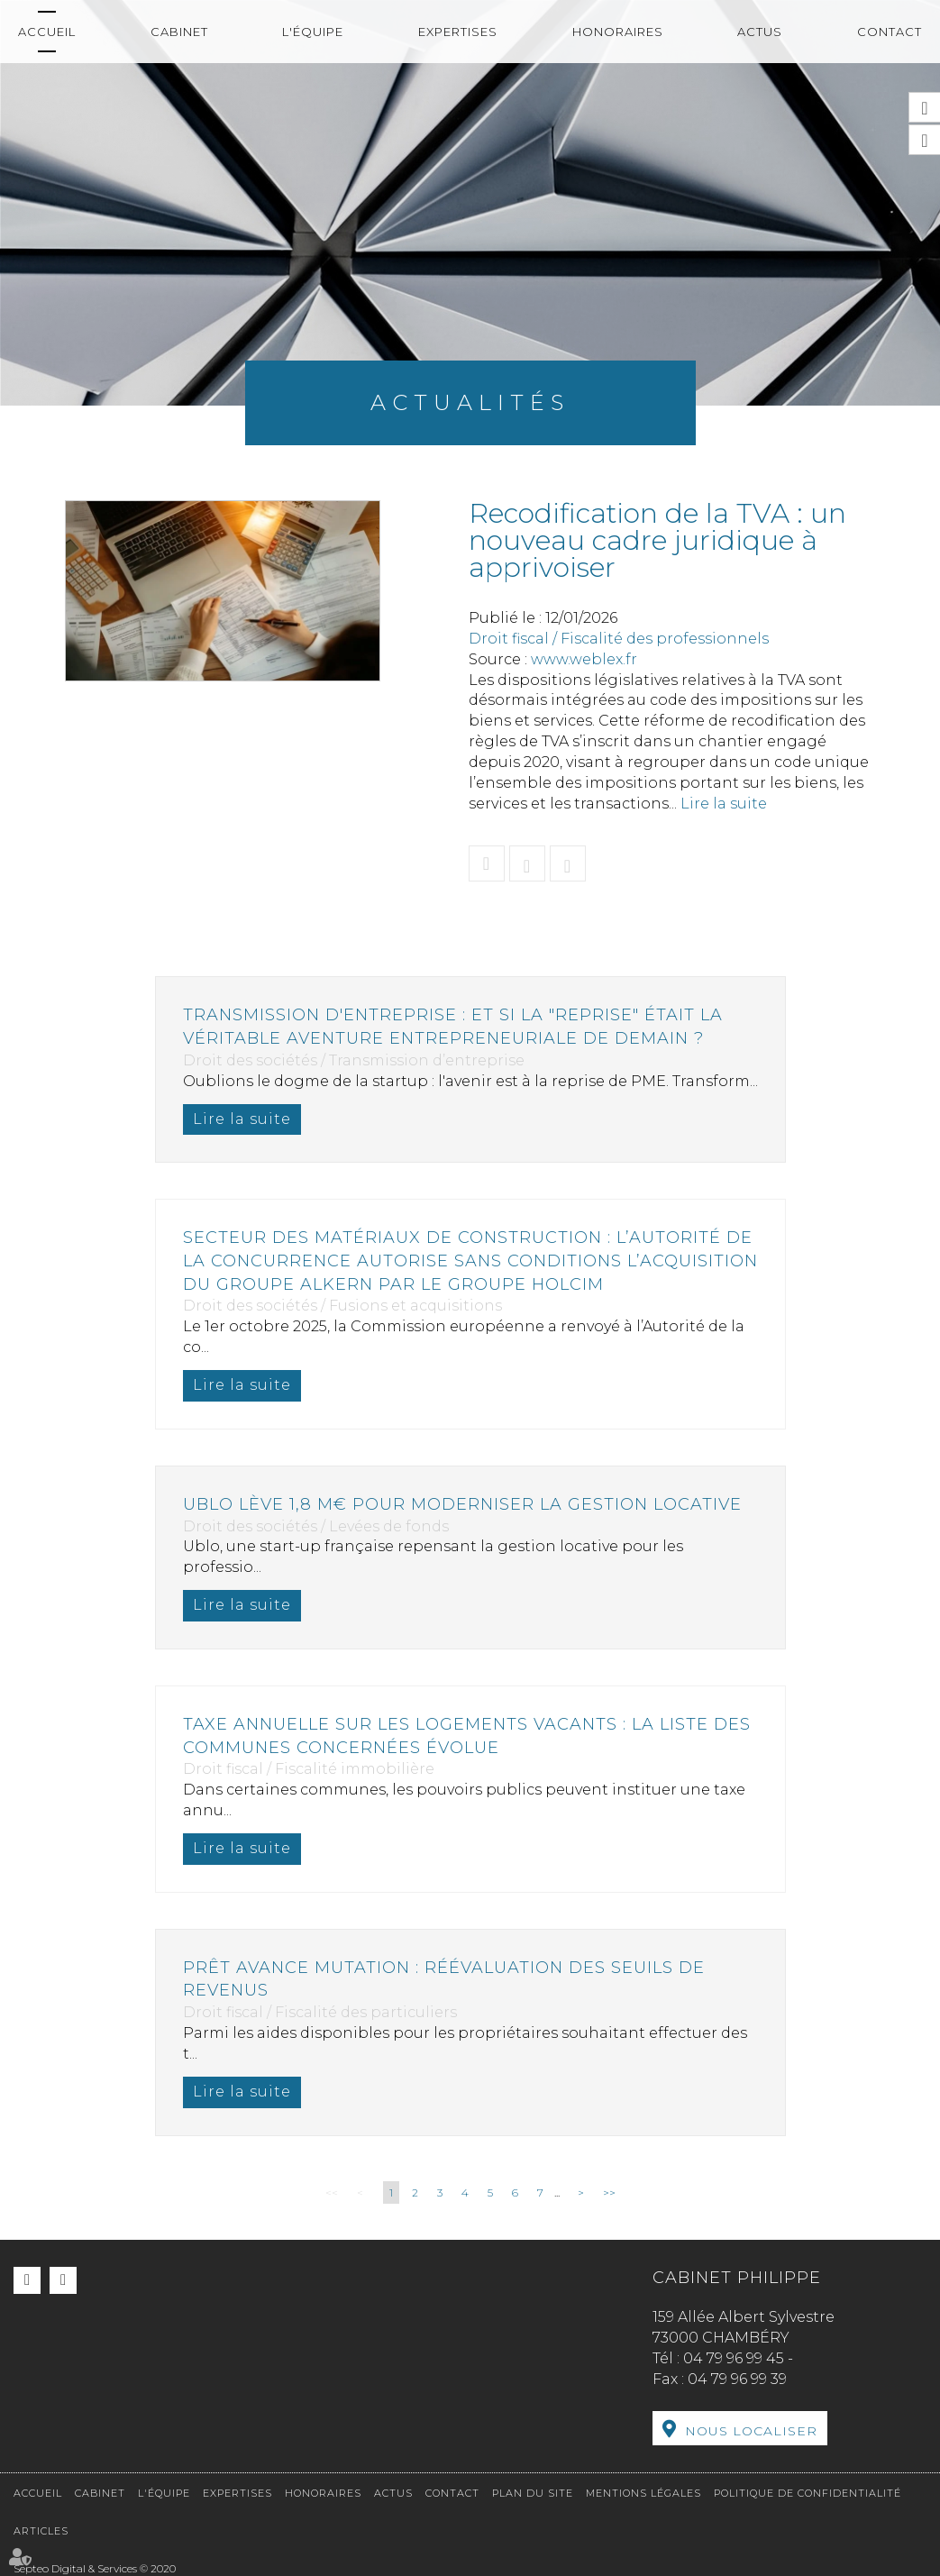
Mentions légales (643, 2493)
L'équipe (312, 31)
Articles (41, 2531)
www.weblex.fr (584, 659)
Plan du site (532, 2493)
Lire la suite (723, 803)
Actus (759, 31)
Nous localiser (751, 2431)
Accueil (47, 31)
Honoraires (617, 31)
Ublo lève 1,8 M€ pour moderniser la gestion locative (462, 1504)
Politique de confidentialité (807, 2493)
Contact (889, 31)
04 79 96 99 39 (737, 2379)
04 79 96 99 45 (733, 2358)
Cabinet (179, 31)
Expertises (457, 31)
